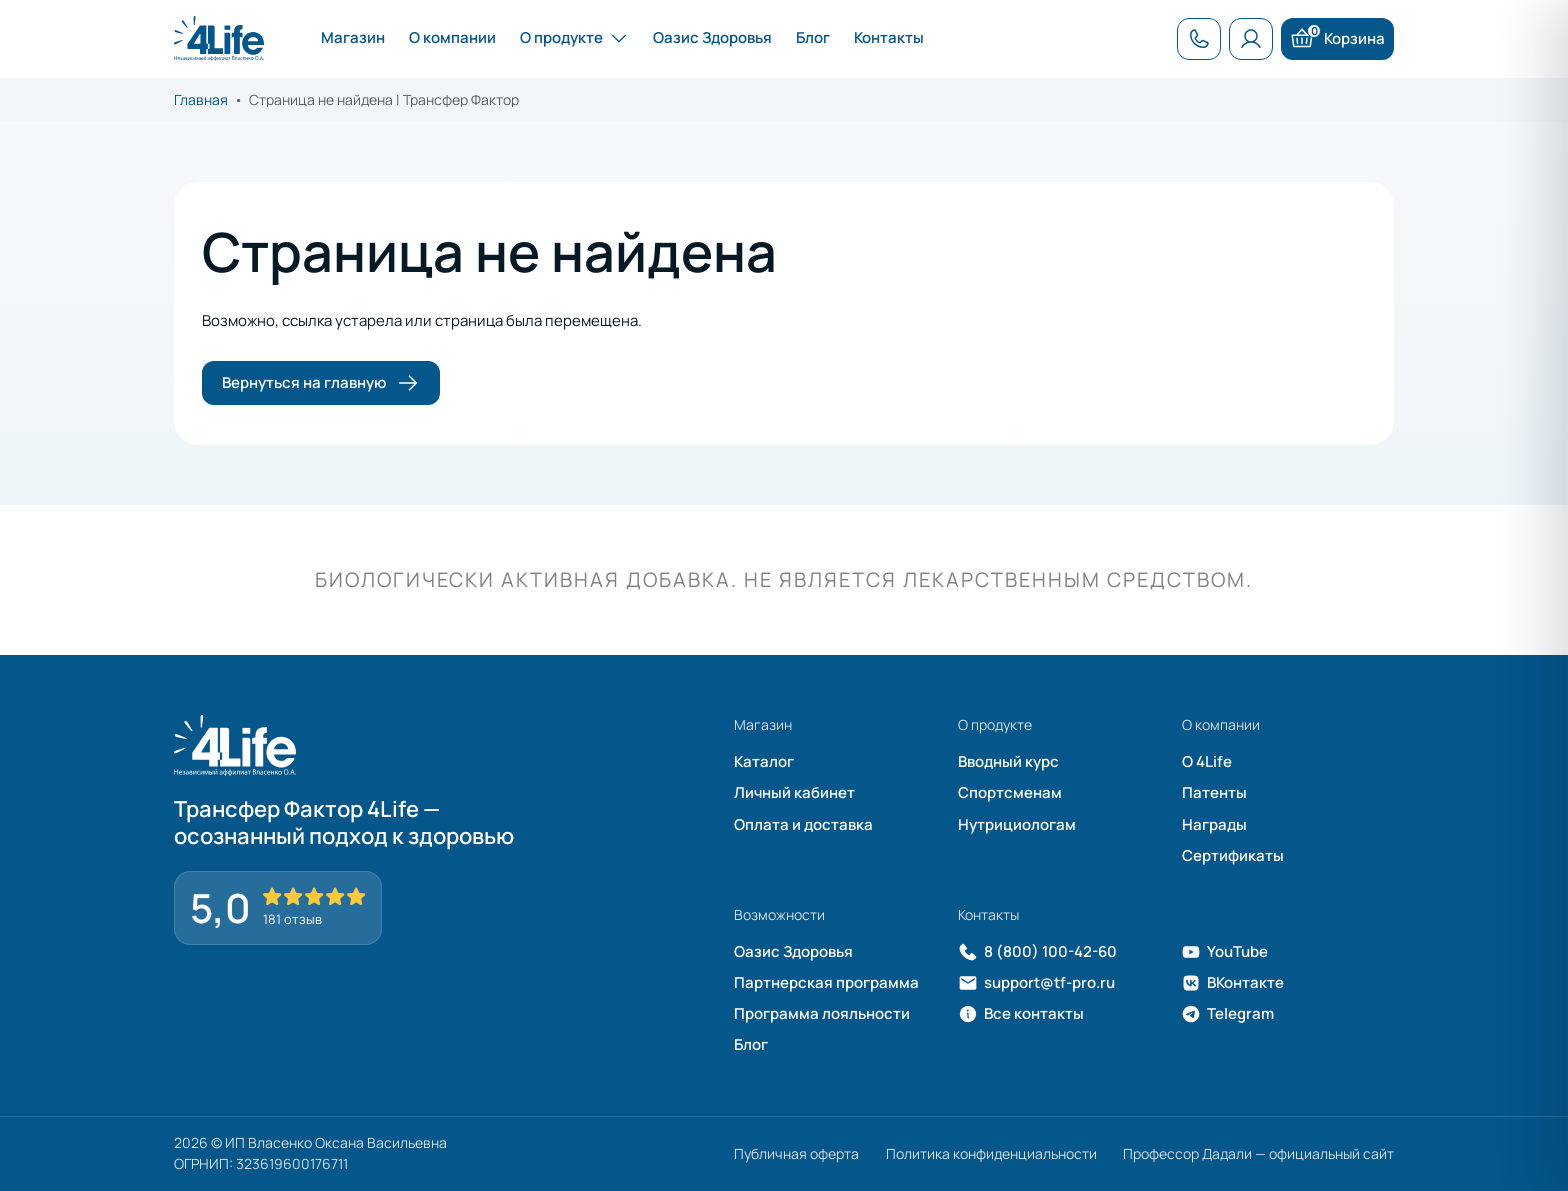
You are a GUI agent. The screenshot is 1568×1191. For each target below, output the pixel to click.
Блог (751, 1044)
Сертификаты (1233, 855)
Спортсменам (1010, 792)
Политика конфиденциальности (991, 1153)
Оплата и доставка (803, 824)
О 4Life (1207, 761)
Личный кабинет (794, 792)
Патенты (1214, 792)
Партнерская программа (826, 982)
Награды (1214, 824)
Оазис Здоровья (793, 951)
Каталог (764, 761)
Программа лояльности (822, 1013)
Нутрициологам (1017, 824)
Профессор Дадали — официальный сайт (1258, 1153)
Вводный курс (1008, 761)
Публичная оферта (796, 1153)
